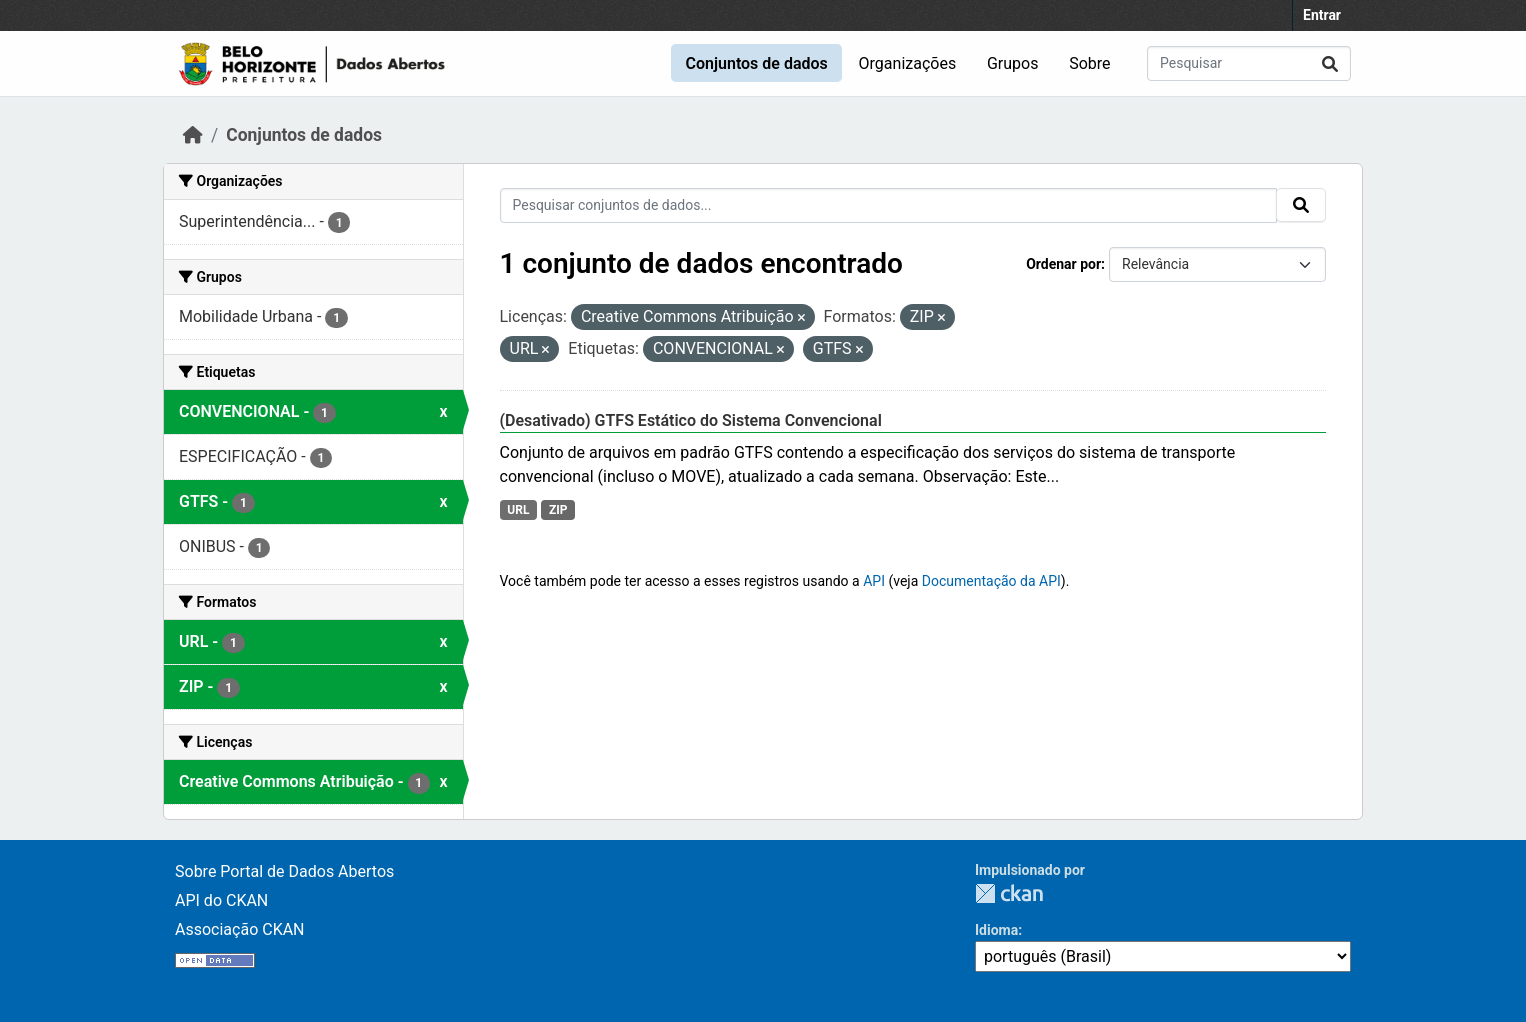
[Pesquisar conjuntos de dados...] (1249, 63)
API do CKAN (221, 900)
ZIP (558, 510)
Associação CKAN (240, 929)
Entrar (1322, 15)
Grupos (1013, 63)
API (874, 581)
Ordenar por (1063, 264)
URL (518, 510)
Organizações (908, 63)
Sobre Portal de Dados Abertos (284, 871)
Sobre (1089, 63)
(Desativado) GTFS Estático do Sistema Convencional (691, 420)
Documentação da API (991, 581)
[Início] (193, 135)
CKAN (1009, 893)
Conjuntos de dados (756, 63)
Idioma (996, 930)
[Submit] (1330, 63)
